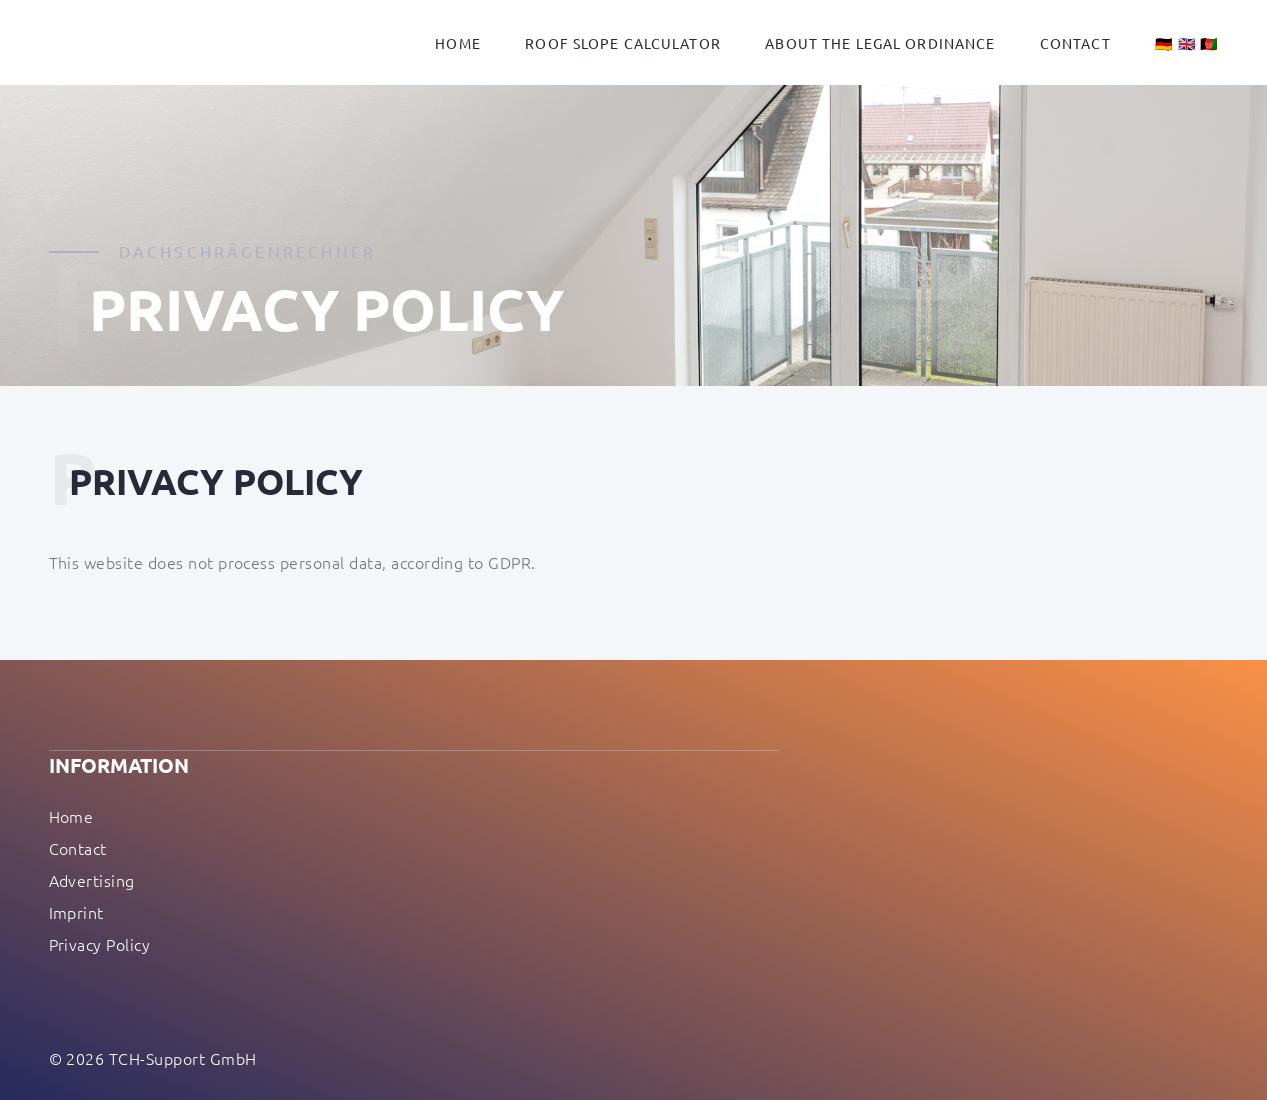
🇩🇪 (1164, 43)
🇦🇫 (1209, 43)
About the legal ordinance (880, 43)
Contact (1075, 43)
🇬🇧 (1187, 43)
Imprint (76, 912)
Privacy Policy (100, 944)
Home (457, 43)
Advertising (92, 880)
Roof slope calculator (623, 43)
